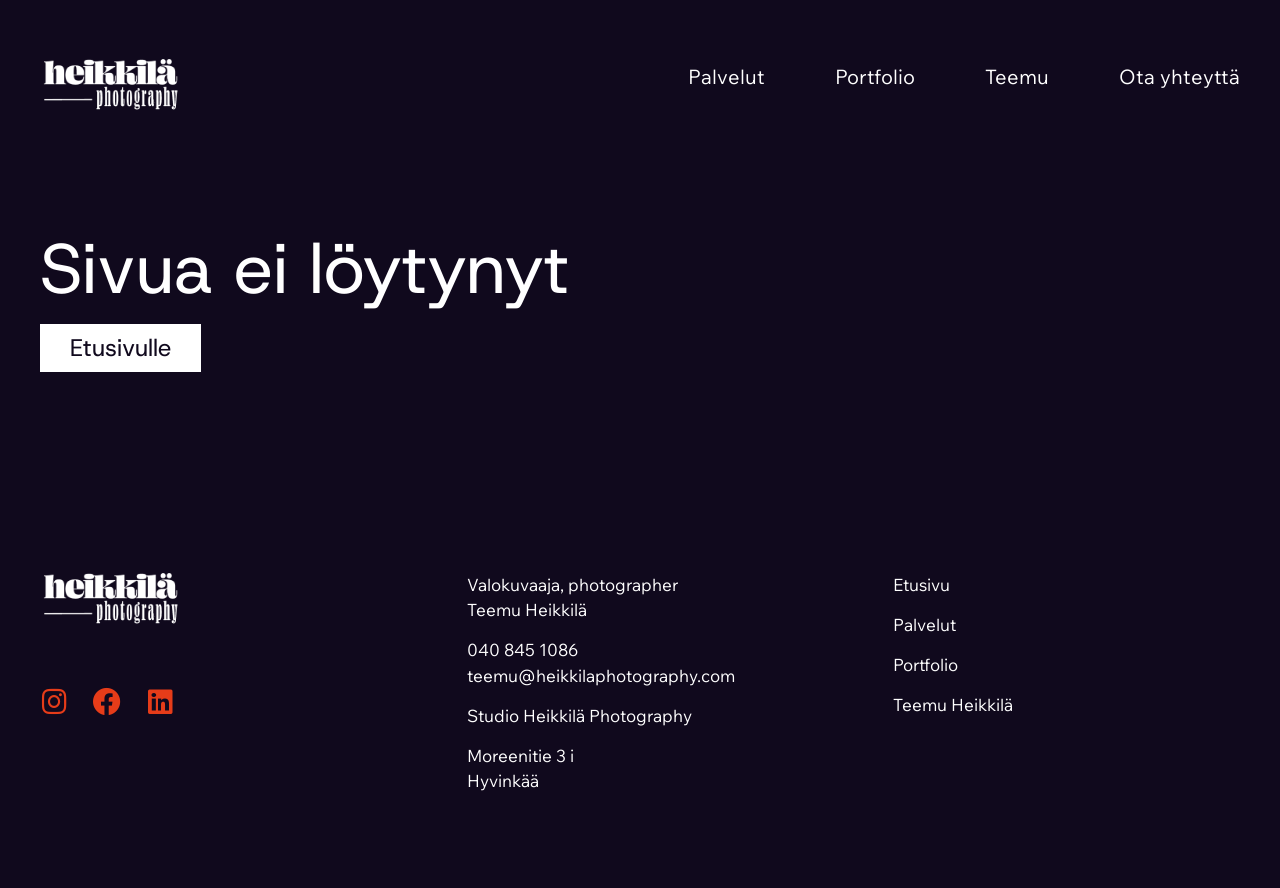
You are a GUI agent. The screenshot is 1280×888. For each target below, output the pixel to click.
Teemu (1017, 76)
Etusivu (921, 584)
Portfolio (875, 76)
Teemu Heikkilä (953, 704)
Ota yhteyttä (1179, 76)
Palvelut (726, 76)
